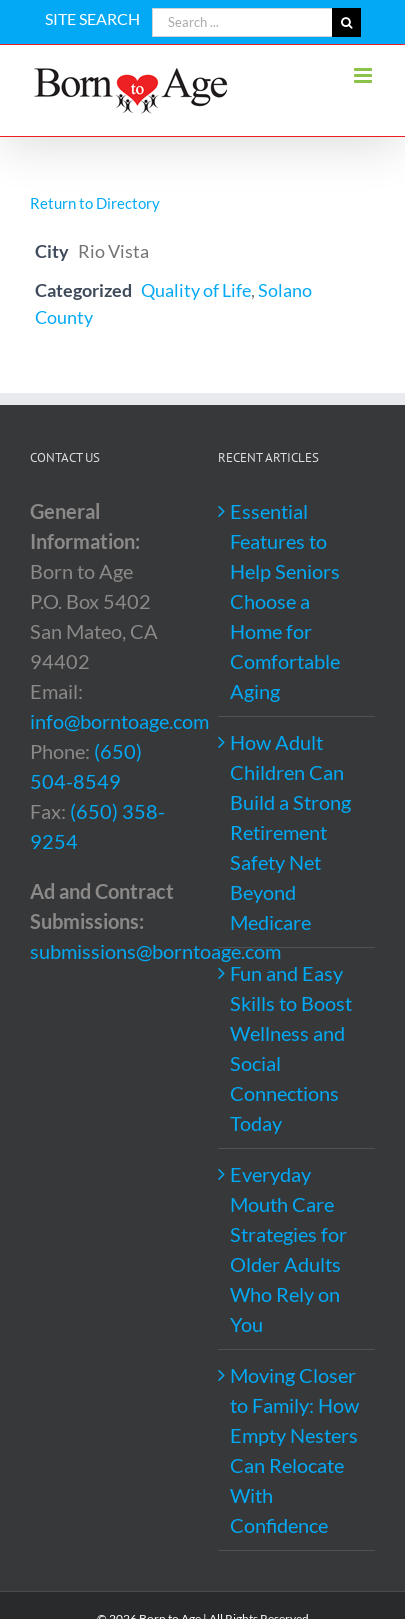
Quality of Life (196, 290)
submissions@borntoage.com (155, 951)
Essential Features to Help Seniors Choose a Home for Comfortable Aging (285, 601)
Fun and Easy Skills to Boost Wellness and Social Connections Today (291, 1048)
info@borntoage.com (119, 721)
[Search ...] (242, 22)
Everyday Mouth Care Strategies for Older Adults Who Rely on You (288, 1249)
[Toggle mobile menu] (364, 75)
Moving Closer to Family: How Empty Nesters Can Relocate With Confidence (294, 1450)
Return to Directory (95, 203)
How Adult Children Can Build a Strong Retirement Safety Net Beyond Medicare (290, 832)
